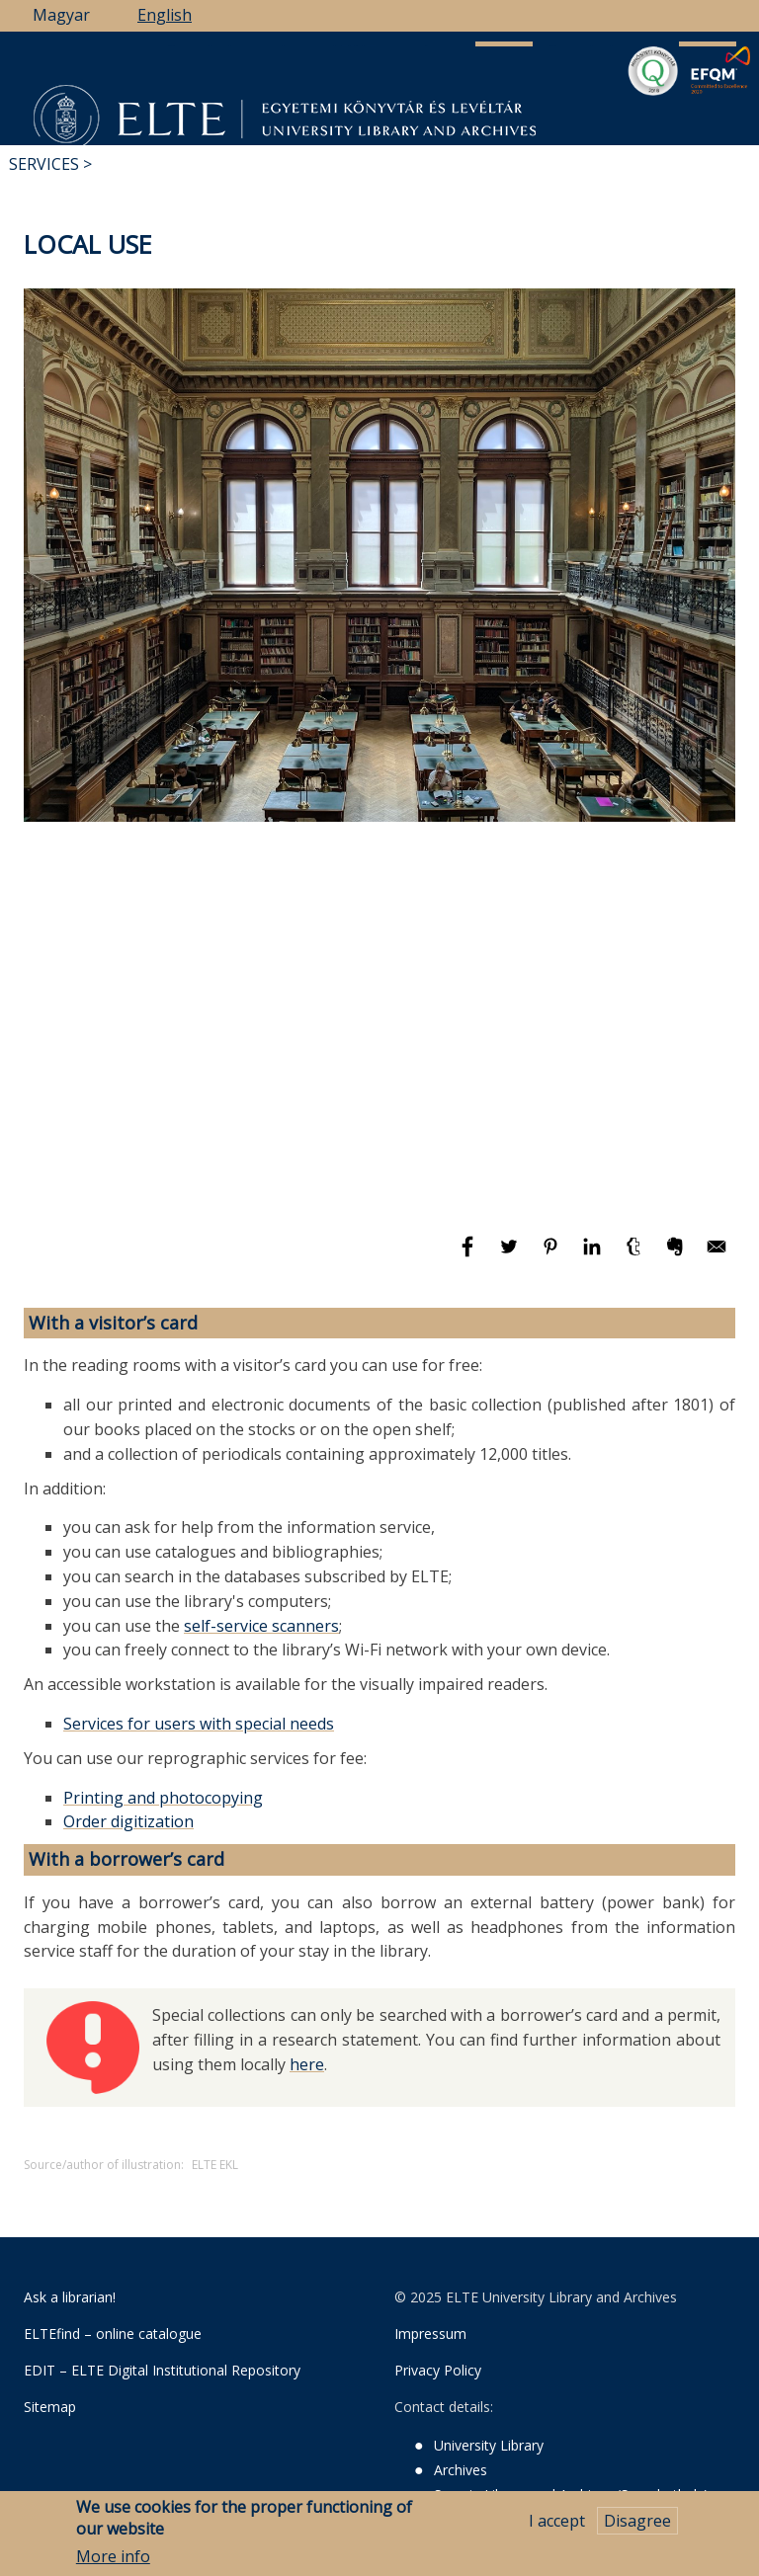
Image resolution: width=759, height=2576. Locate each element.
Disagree (637, 2521)
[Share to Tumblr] (635, 1255)
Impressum (430, 2333)
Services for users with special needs (198, 1723)
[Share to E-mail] (716, 1255)
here (307, 2064)
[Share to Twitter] (511, 1255)
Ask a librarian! (70, 2297)
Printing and (111, 1798)
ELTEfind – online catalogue (113, 2333)
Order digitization (128, 1821)
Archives (460, 2469)
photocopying (211, 1798)
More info (113, 2556)
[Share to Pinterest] (552, 1255)
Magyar (61, 15)
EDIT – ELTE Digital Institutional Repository (162, 2370)
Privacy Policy (437, 2370)
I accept (557, 2521)
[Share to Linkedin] (594, 1255)
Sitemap (50, 2406)
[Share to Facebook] (469, 1255)
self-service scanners (261, 1626)
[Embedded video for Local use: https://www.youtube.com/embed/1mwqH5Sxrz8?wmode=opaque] (379, 1032)
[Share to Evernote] (677, 1255)
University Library (489, 2445)
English (164, 15)
